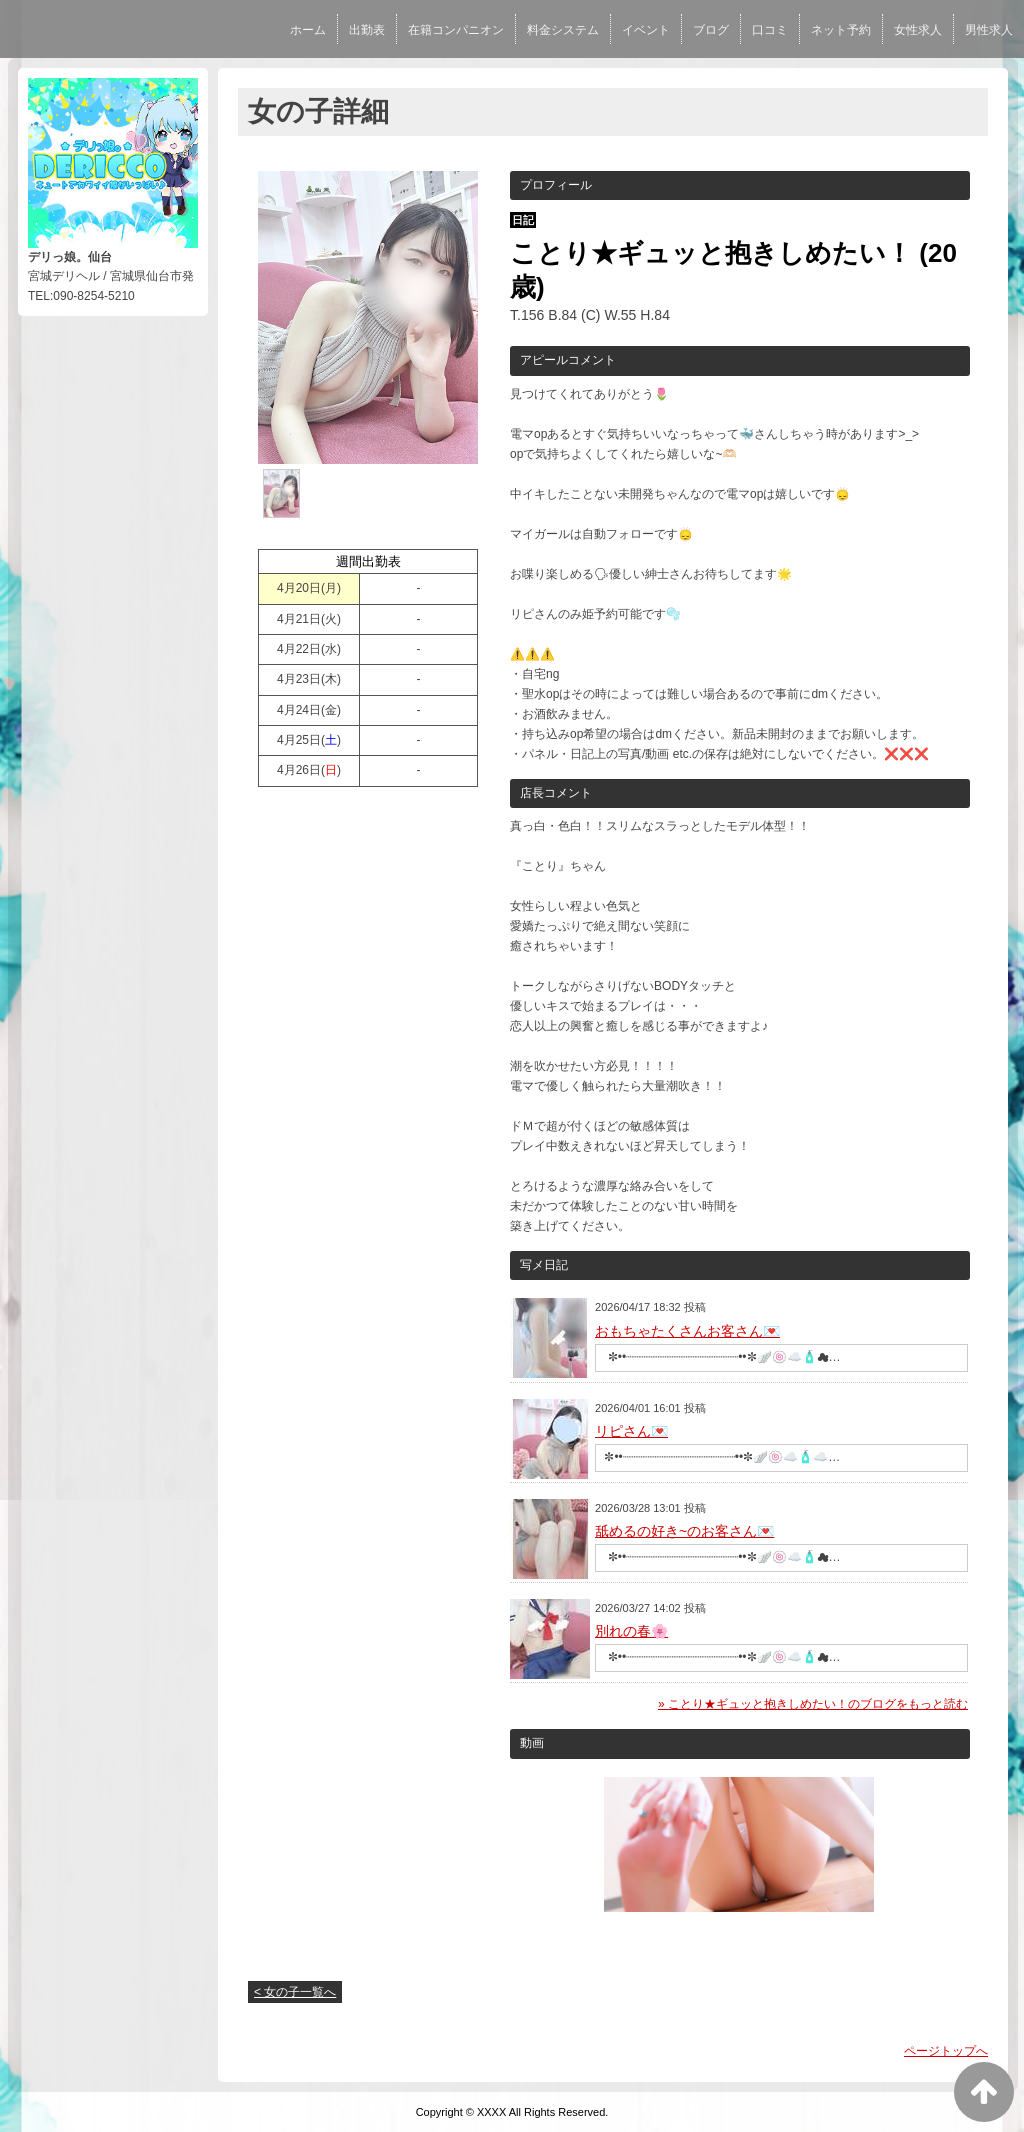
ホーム (308, 30)
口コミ (770, 30)
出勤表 (367, 30)
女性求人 (918, 30)
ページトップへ (946, 2051)
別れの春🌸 (631, 1631)
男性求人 (989, 30)
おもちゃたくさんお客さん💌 (687, 1331)
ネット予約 (841, 30)
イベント (646, 30)
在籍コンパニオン (456, 30)
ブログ (711, 30)
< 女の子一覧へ (295, 1992)
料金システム (563, 30)
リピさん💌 (631, 1431)
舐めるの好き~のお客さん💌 (684, 1531)
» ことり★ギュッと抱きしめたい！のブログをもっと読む (813, 1704)
